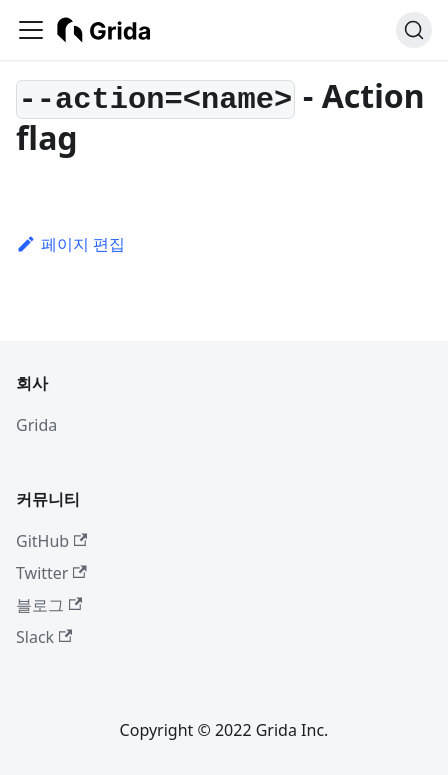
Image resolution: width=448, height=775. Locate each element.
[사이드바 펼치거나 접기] (31, 30)
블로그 (49, 605)
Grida (36, 425)
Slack (44, 637)
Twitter (51, 573)
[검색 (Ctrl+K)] (414, 30)
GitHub (51, 541)
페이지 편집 (70, 244)
